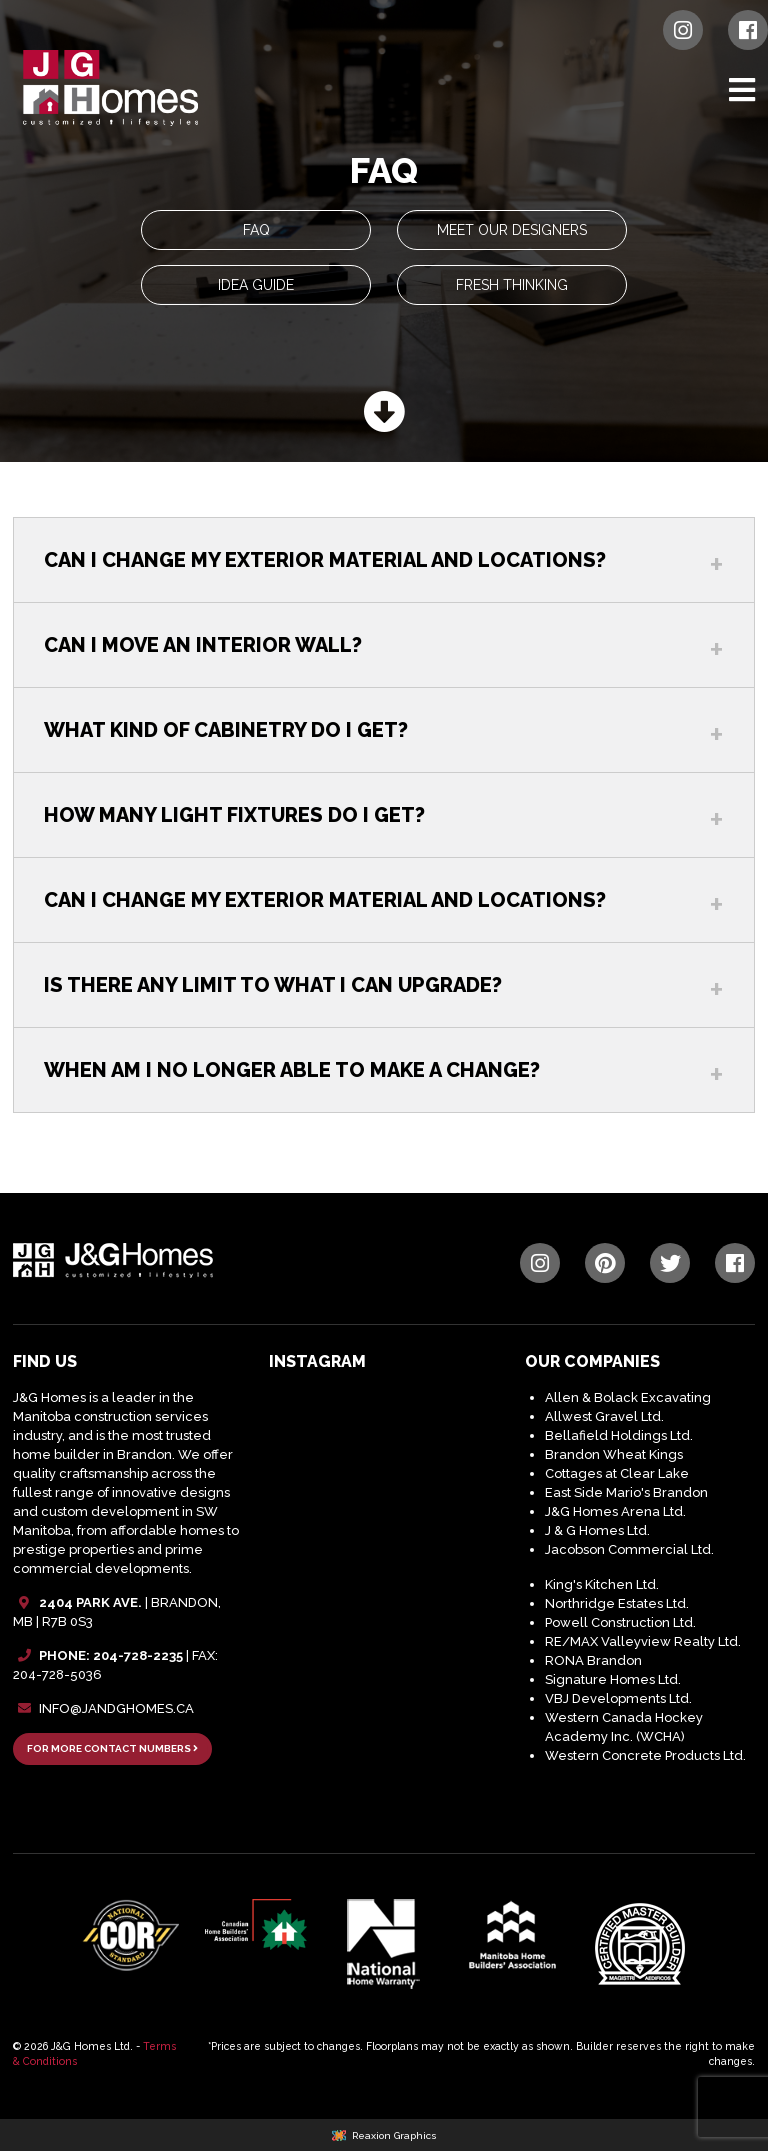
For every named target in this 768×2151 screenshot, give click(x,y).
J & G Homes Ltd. (597, 1530)
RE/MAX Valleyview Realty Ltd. (643, 1641)
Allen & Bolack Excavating (628, 1397)
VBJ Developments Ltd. (618, 1698)
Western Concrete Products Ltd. (645, 1755)
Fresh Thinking (512, 285)
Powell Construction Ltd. (620, 1622)
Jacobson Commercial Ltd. (629, 1549)
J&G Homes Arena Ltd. (615, 1511)
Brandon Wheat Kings (614, 1454)
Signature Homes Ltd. (613, 1679)
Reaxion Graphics (394, 2135)
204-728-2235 (138, 1655)
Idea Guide (256, 285)
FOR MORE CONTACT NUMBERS (112, 1748)
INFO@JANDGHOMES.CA (116, 1708)
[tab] (384, 559)
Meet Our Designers (512, 230)
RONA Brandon (593, 1660)
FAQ (256, 230)
